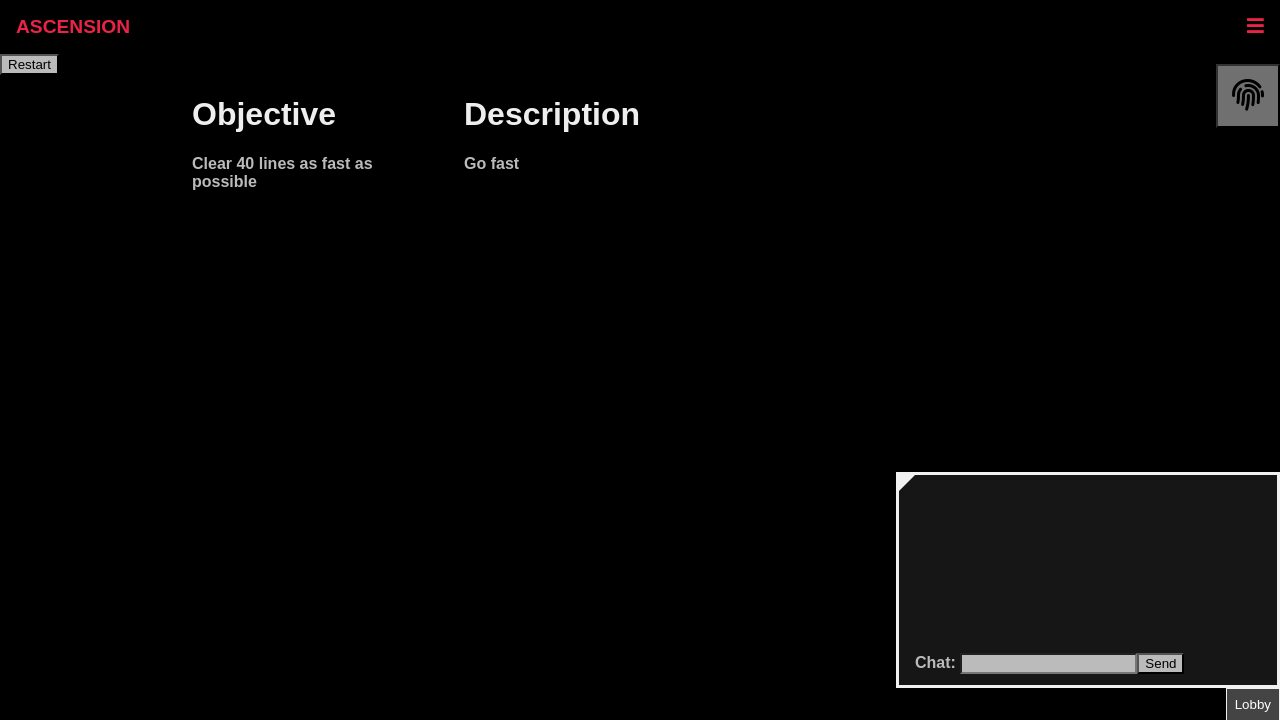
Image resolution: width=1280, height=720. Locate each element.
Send (1160, 663)
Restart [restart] (29, 64)
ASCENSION (73, 26)
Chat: (937, 662)
